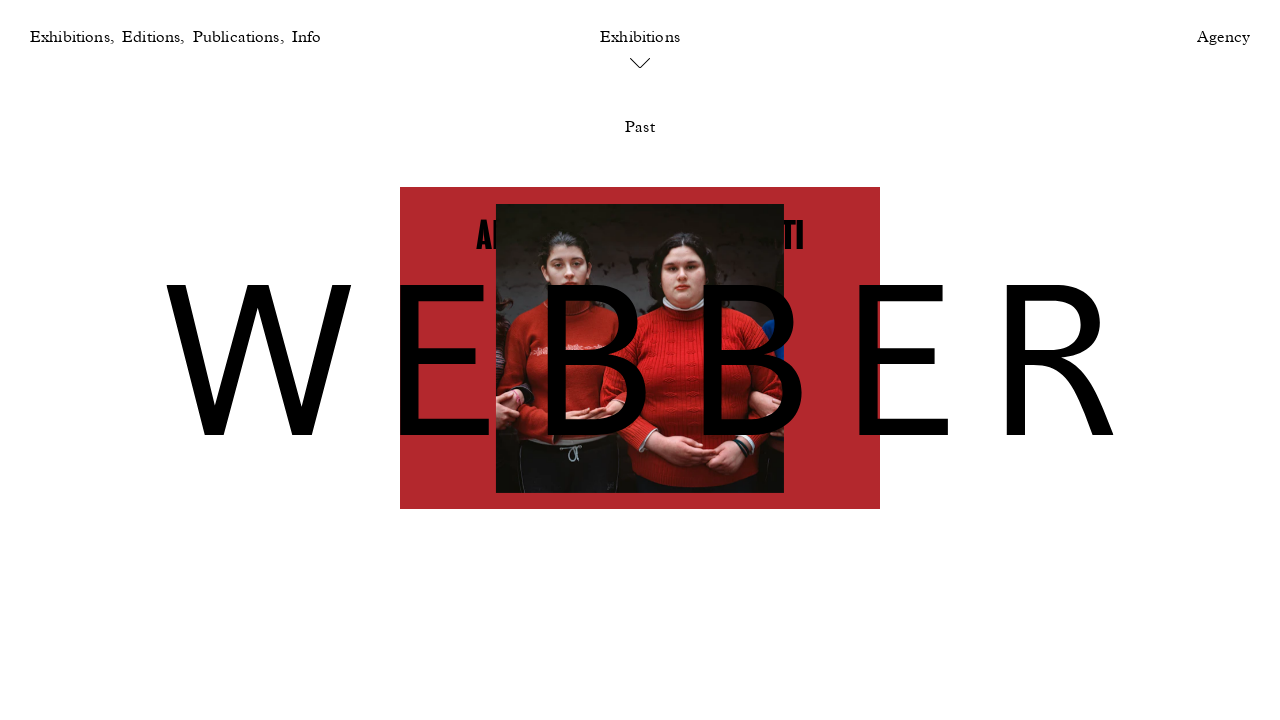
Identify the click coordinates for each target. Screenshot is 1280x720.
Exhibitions (70, 38)
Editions (151, 38)
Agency (1223, 38)
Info (307, 38)
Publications (236, 38)
